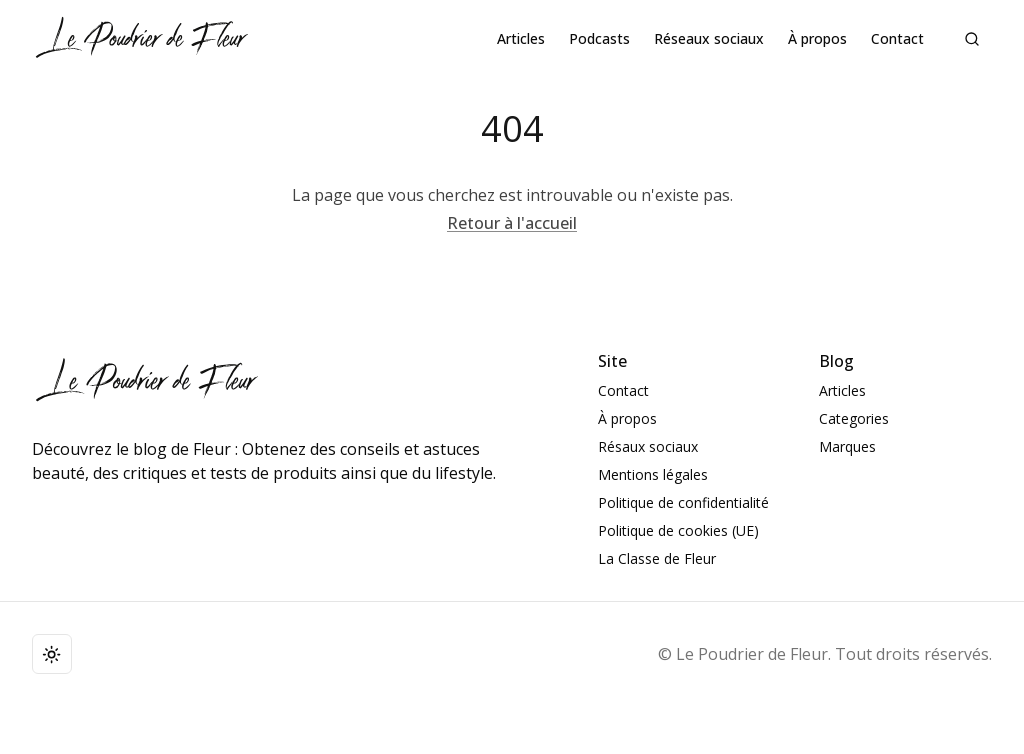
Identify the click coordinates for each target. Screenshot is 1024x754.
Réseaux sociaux (709, 38)
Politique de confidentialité (683, 502)
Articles (521, 38)
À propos (817, 38)
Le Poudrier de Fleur (752, 654)
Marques (847, 446)
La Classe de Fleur (657, 558)
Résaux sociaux (648, 446)
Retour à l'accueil (512, 223)
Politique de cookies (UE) (678, 530)
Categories (854, 418)
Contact (897, 38)
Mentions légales (653, 474)
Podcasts (599, 38)
